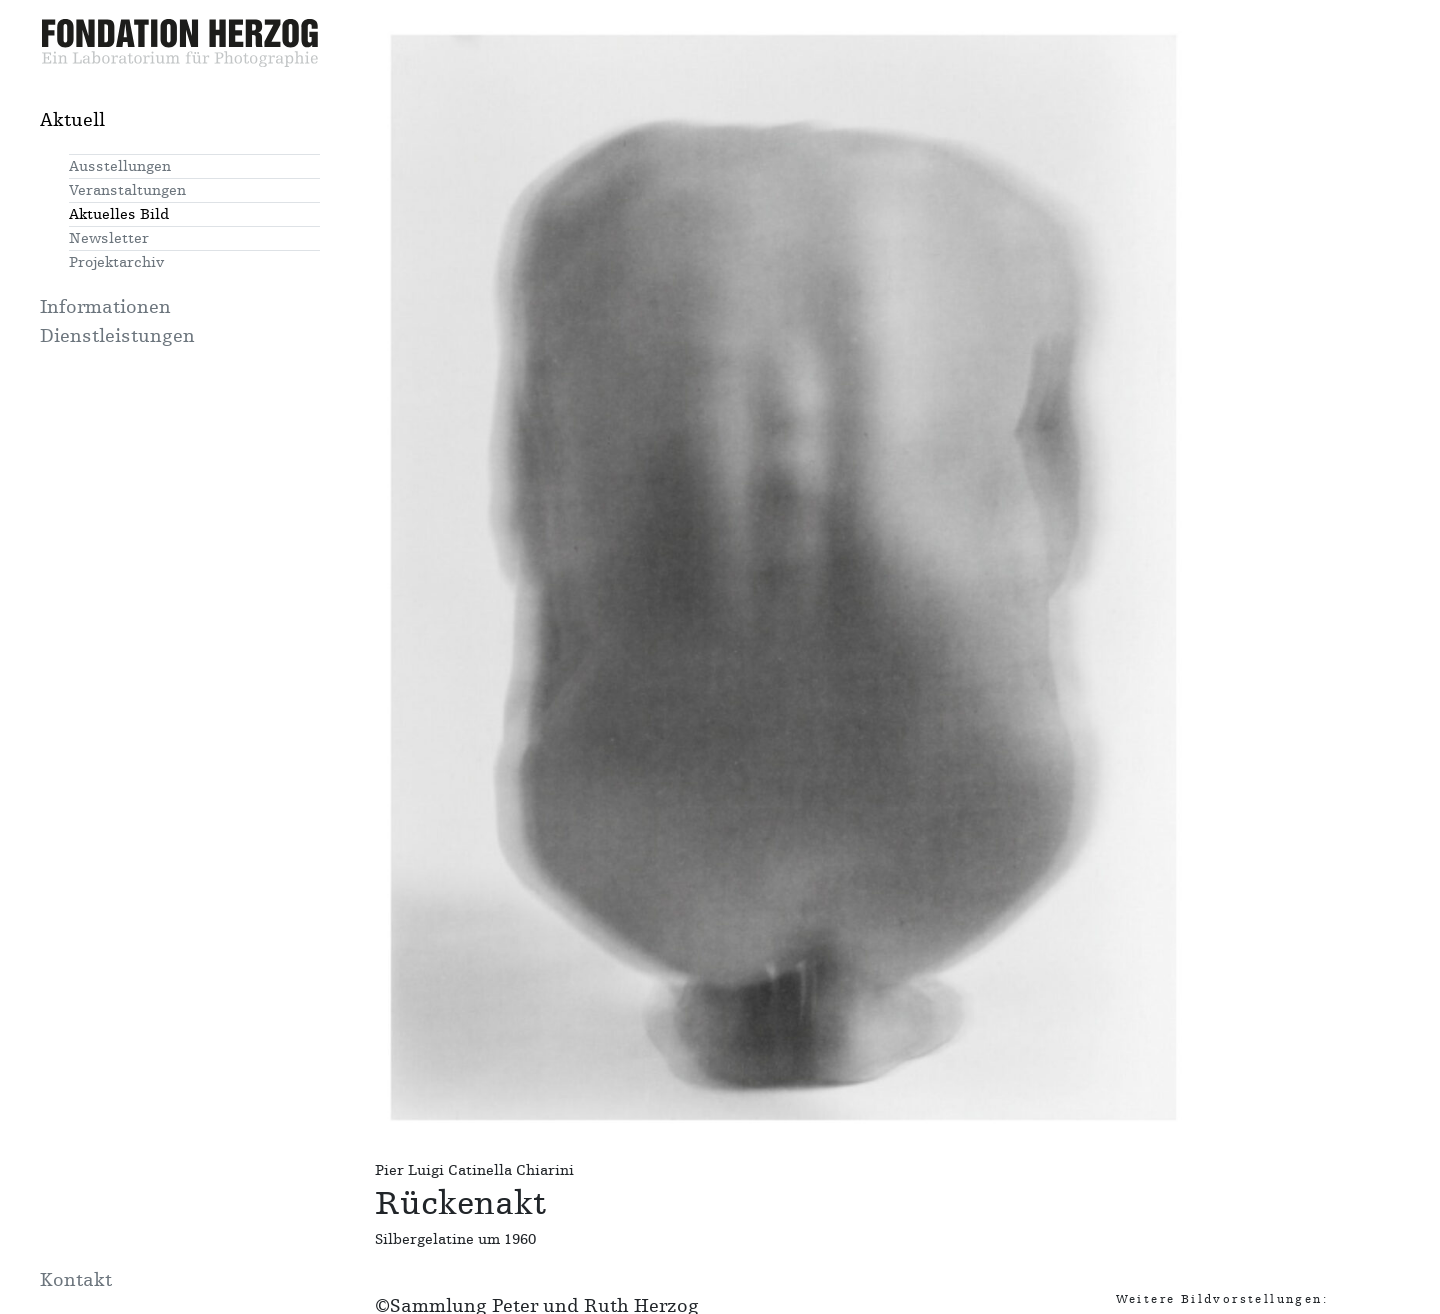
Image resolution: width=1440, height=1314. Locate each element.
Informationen (105, 307)
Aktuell (72, 120)
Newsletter (109, 238)
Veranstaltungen (127, 190)
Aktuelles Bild (119, 214)
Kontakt (76, 1280)
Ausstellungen (120, 166)
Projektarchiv (116, 262)
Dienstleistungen (117, 336)
